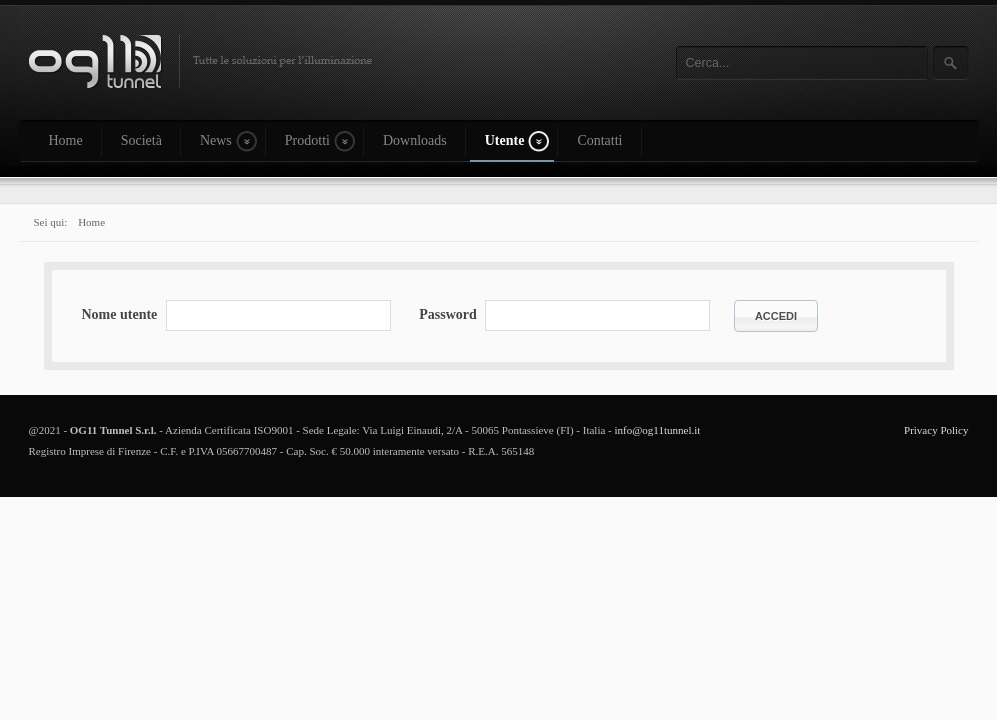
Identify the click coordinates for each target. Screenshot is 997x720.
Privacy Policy (936, 430)
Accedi (776, 316)
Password (448, 314)
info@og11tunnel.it (658, 430)
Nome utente (120, 314)
